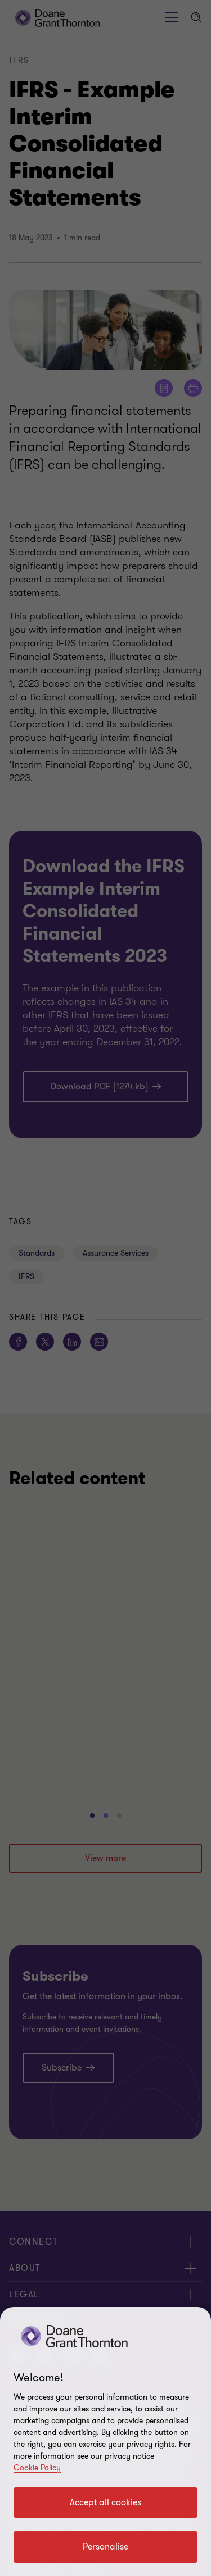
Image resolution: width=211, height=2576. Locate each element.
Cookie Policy (37, 2468)
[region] (105, 2441)
